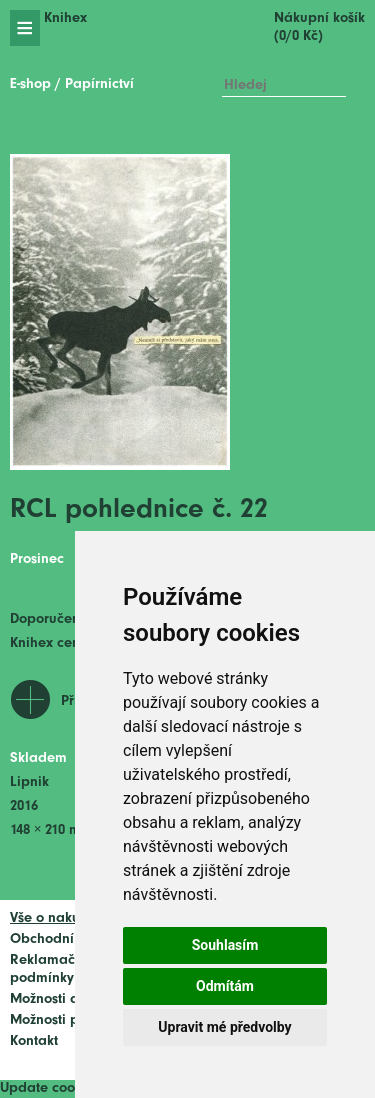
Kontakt (34, 1041)
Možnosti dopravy (67, 999)
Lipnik (29, 782)
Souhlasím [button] (225, 945)
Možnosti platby (61, 1020)
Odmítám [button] (225, 986)
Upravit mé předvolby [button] (224, 1027)
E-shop (30, 84)
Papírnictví (99, 84)
